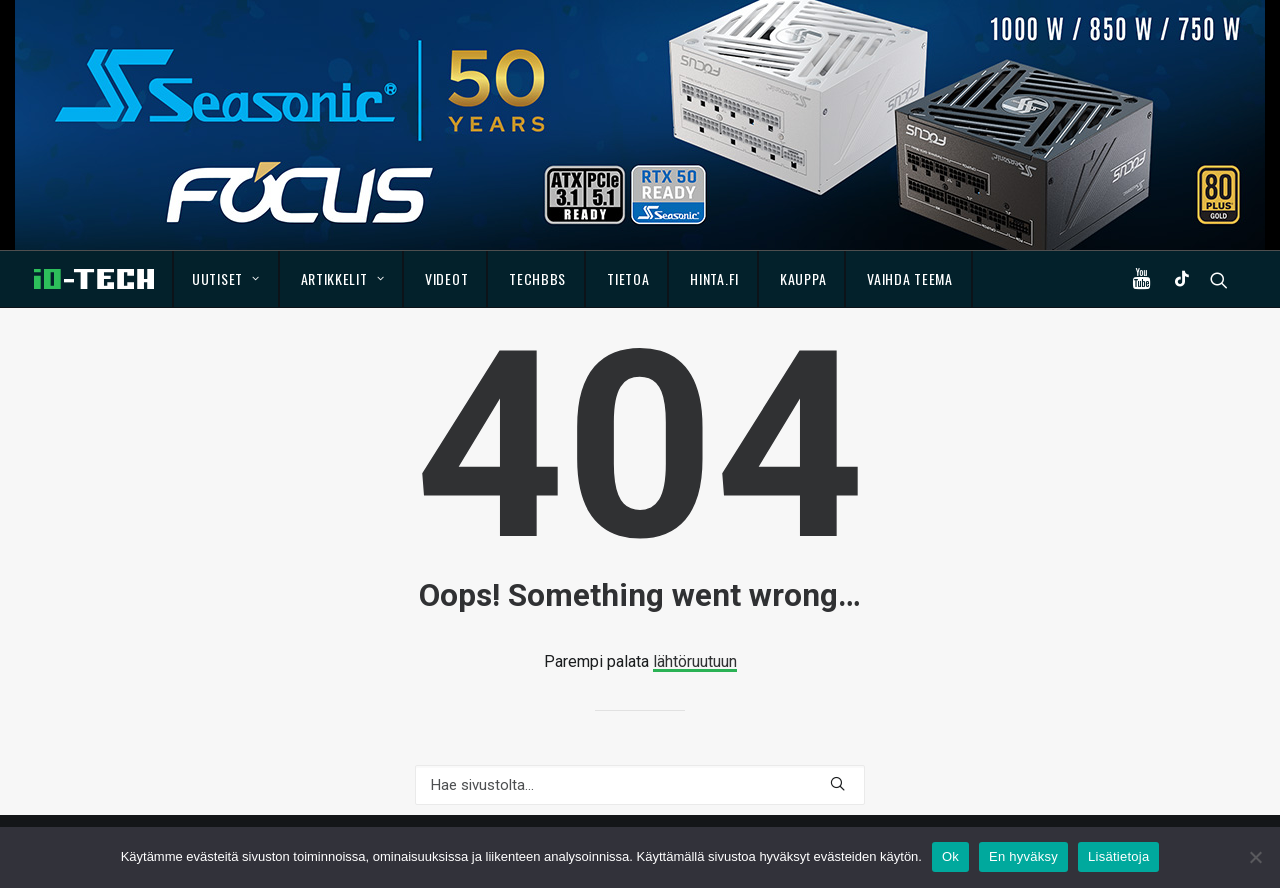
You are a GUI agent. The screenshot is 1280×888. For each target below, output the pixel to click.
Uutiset (225, 278)
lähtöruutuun (695, 661)
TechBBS (537, 278)
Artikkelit (343, 278)
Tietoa (628, 278)
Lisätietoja (1118, 856)
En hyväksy (1023, 856)
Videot (446, 278)
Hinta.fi (714, 278)
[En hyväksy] (1255, 857)
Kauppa (803, 278)
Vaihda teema (909, 278)
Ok (950, 856)
